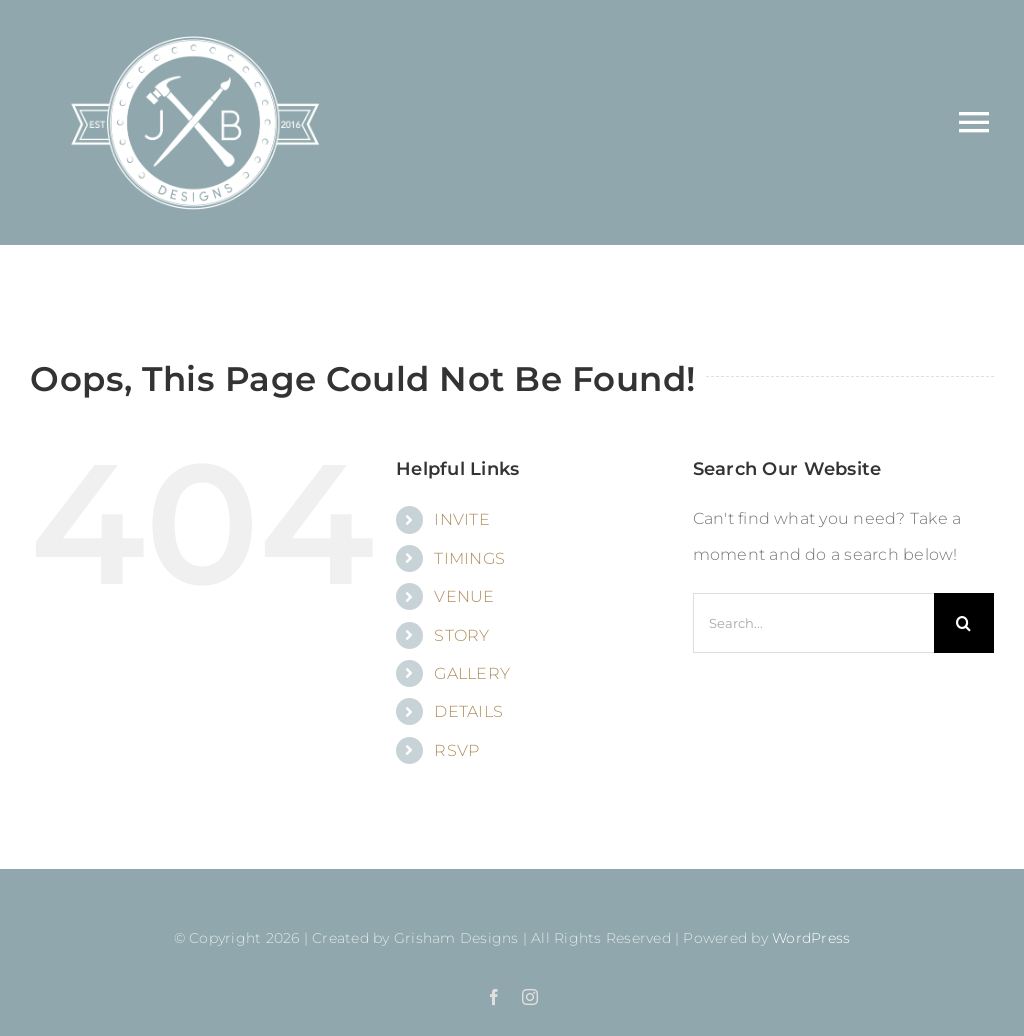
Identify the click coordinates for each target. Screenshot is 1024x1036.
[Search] (964, 623)
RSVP (456, 750)
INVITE (461, 519)
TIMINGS (469, 558)
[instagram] (530, 997)
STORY (461, 635)
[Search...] (813, 623)
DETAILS (468, 711)
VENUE (464, 596)
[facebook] (494, 997)
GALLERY (472, 673)
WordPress (811, 938)
